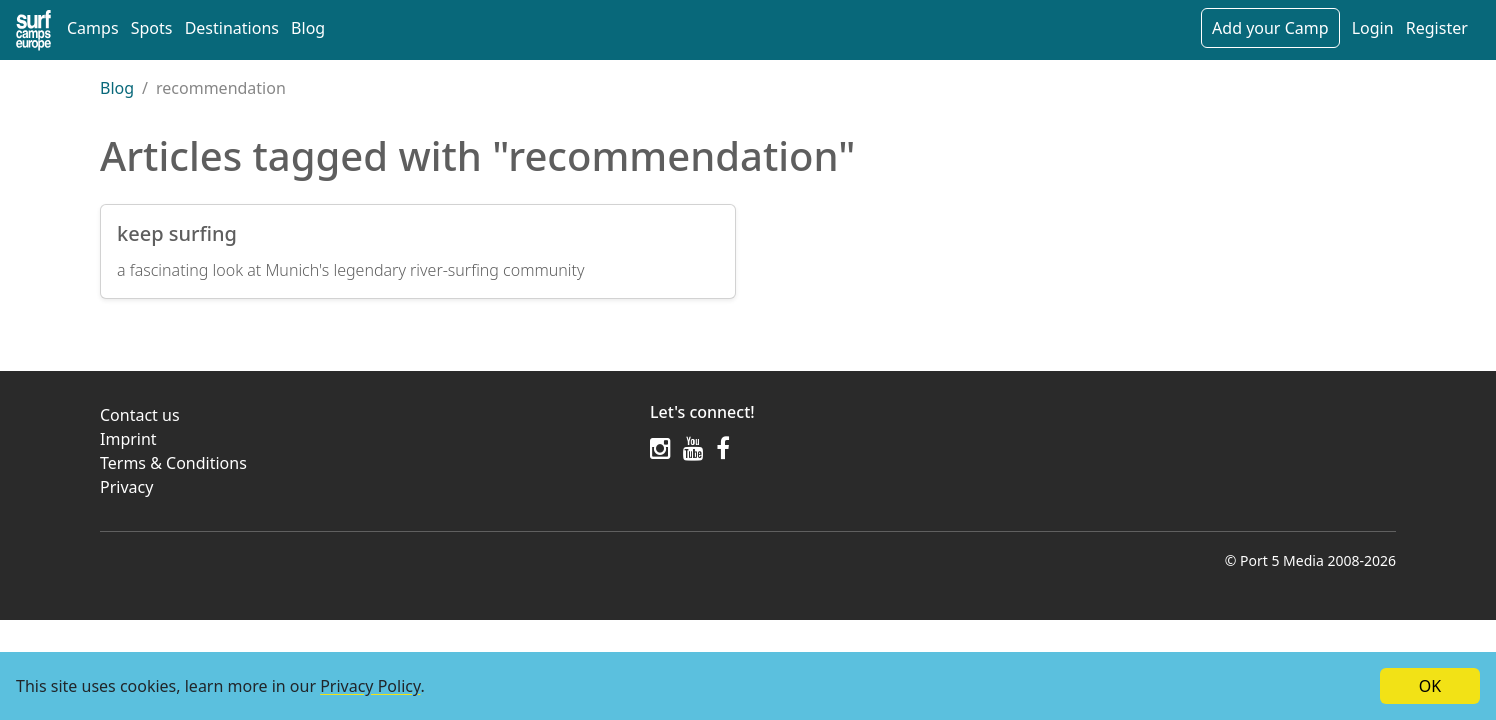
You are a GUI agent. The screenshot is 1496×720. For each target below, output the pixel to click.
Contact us (140, 415)
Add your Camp (1270, 28)
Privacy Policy (370, 686)
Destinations (232, 28)
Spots (152, 28)
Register (1437, 28)
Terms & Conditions (173, 463)
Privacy (126, 487)
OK (1430, 686)
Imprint (128, 439)
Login (1373, 28)
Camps (93, 28)
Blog (308, 28)
